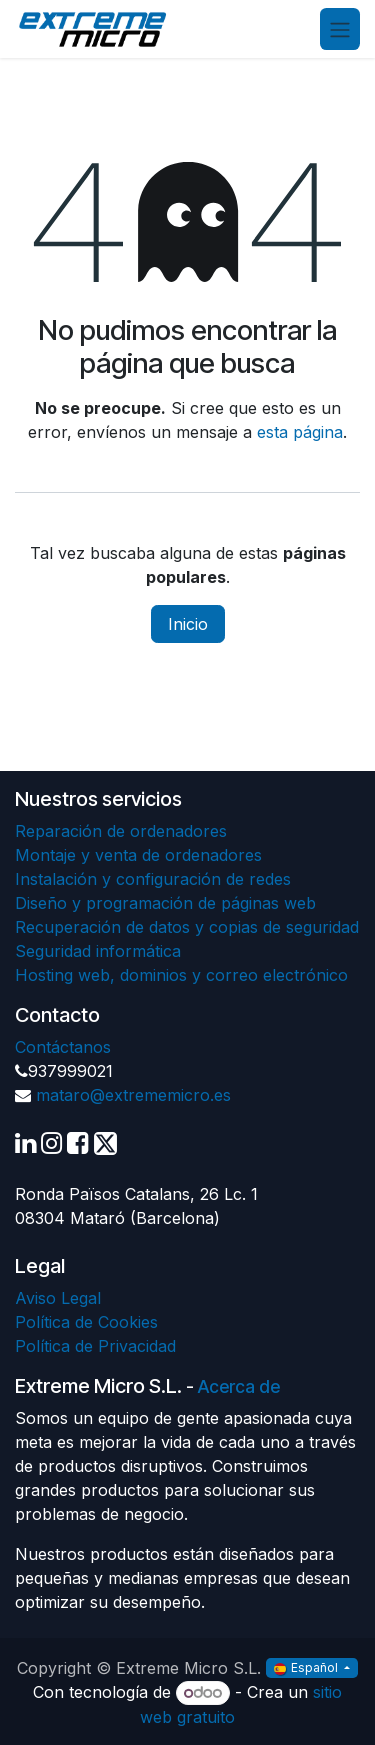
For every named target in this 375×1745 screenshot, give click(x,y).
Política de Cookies (86, 1322)
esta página (300, 432)
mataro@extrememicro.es (133, 1095)
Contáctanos (63, 1047)
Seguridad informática (98, 951)
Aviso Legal (58, 1298)
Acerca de (239, 1386)
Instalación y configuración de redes (153, 879)
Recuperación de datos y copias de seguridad (187, 927)
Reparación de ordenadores (121, 831)
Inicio (188, 624)
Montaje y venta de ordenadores (138, 855)
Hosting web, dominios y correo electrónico (181, 975)
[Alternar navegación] (340, 29)
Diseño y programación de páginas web (165, 903)
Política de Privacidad (95, 1346)
